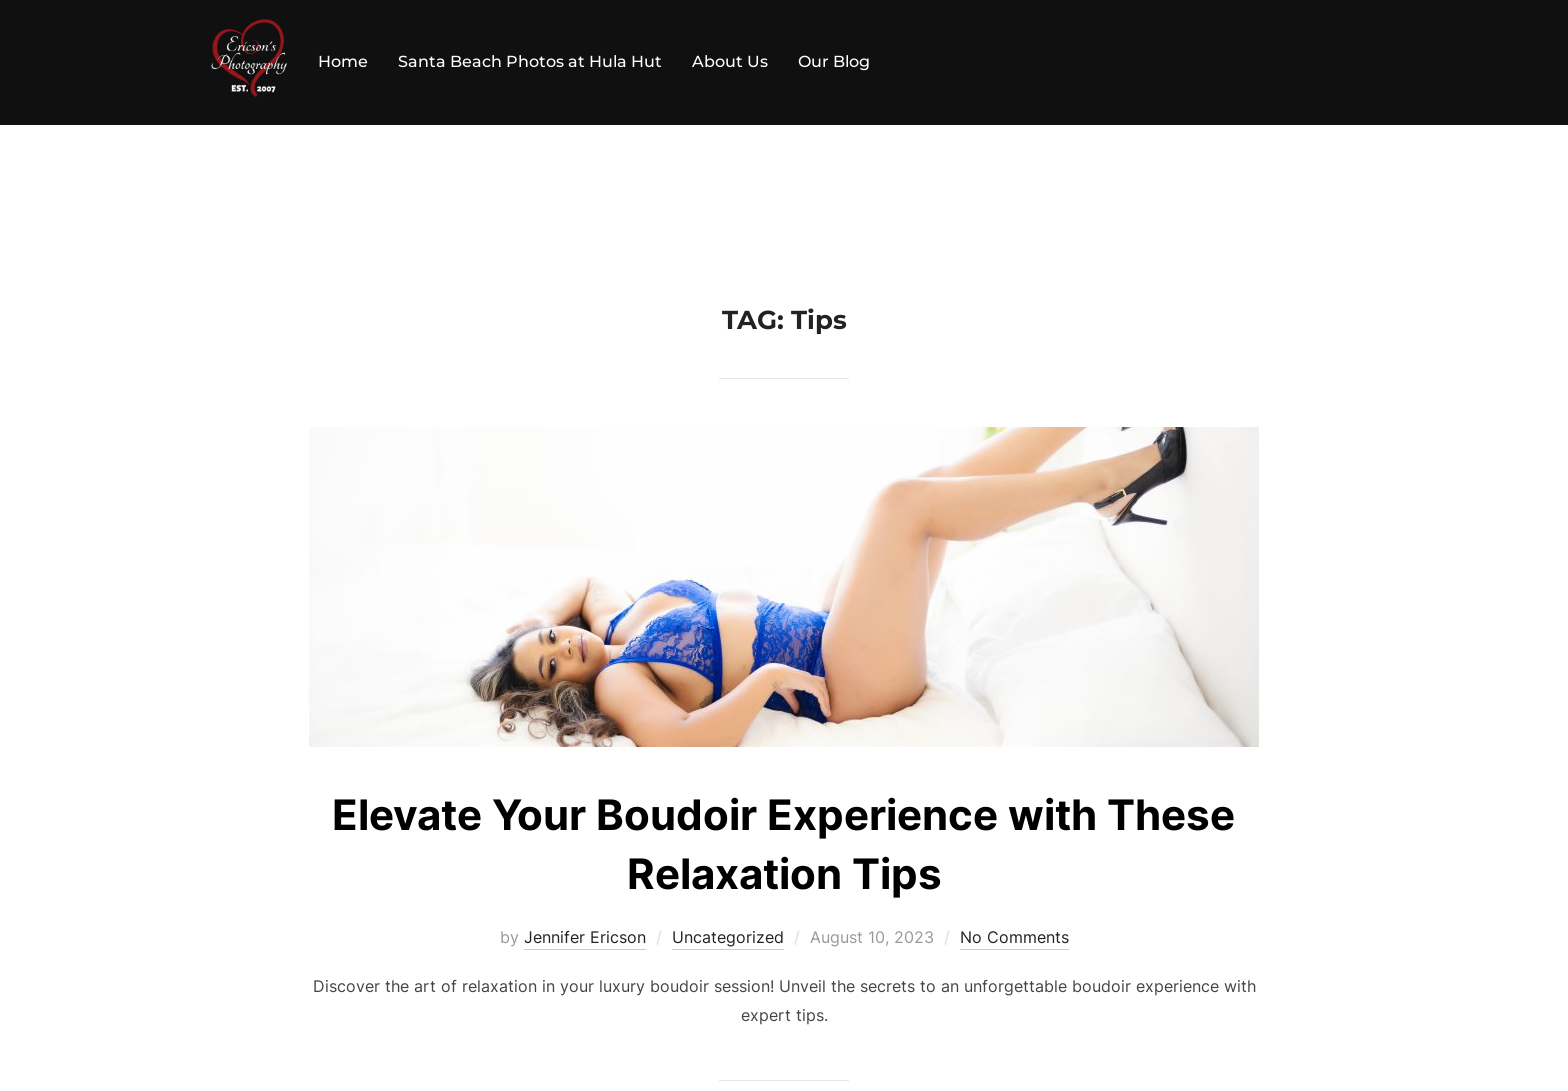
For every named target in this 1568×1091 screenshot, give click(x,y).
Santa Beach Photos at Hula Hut (530, 61)
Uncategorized (728, 937)
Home (343, 61)
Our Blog (834, 61)
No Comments (1014, 937)
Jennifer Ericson (585, 937)
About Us (730, 61)
